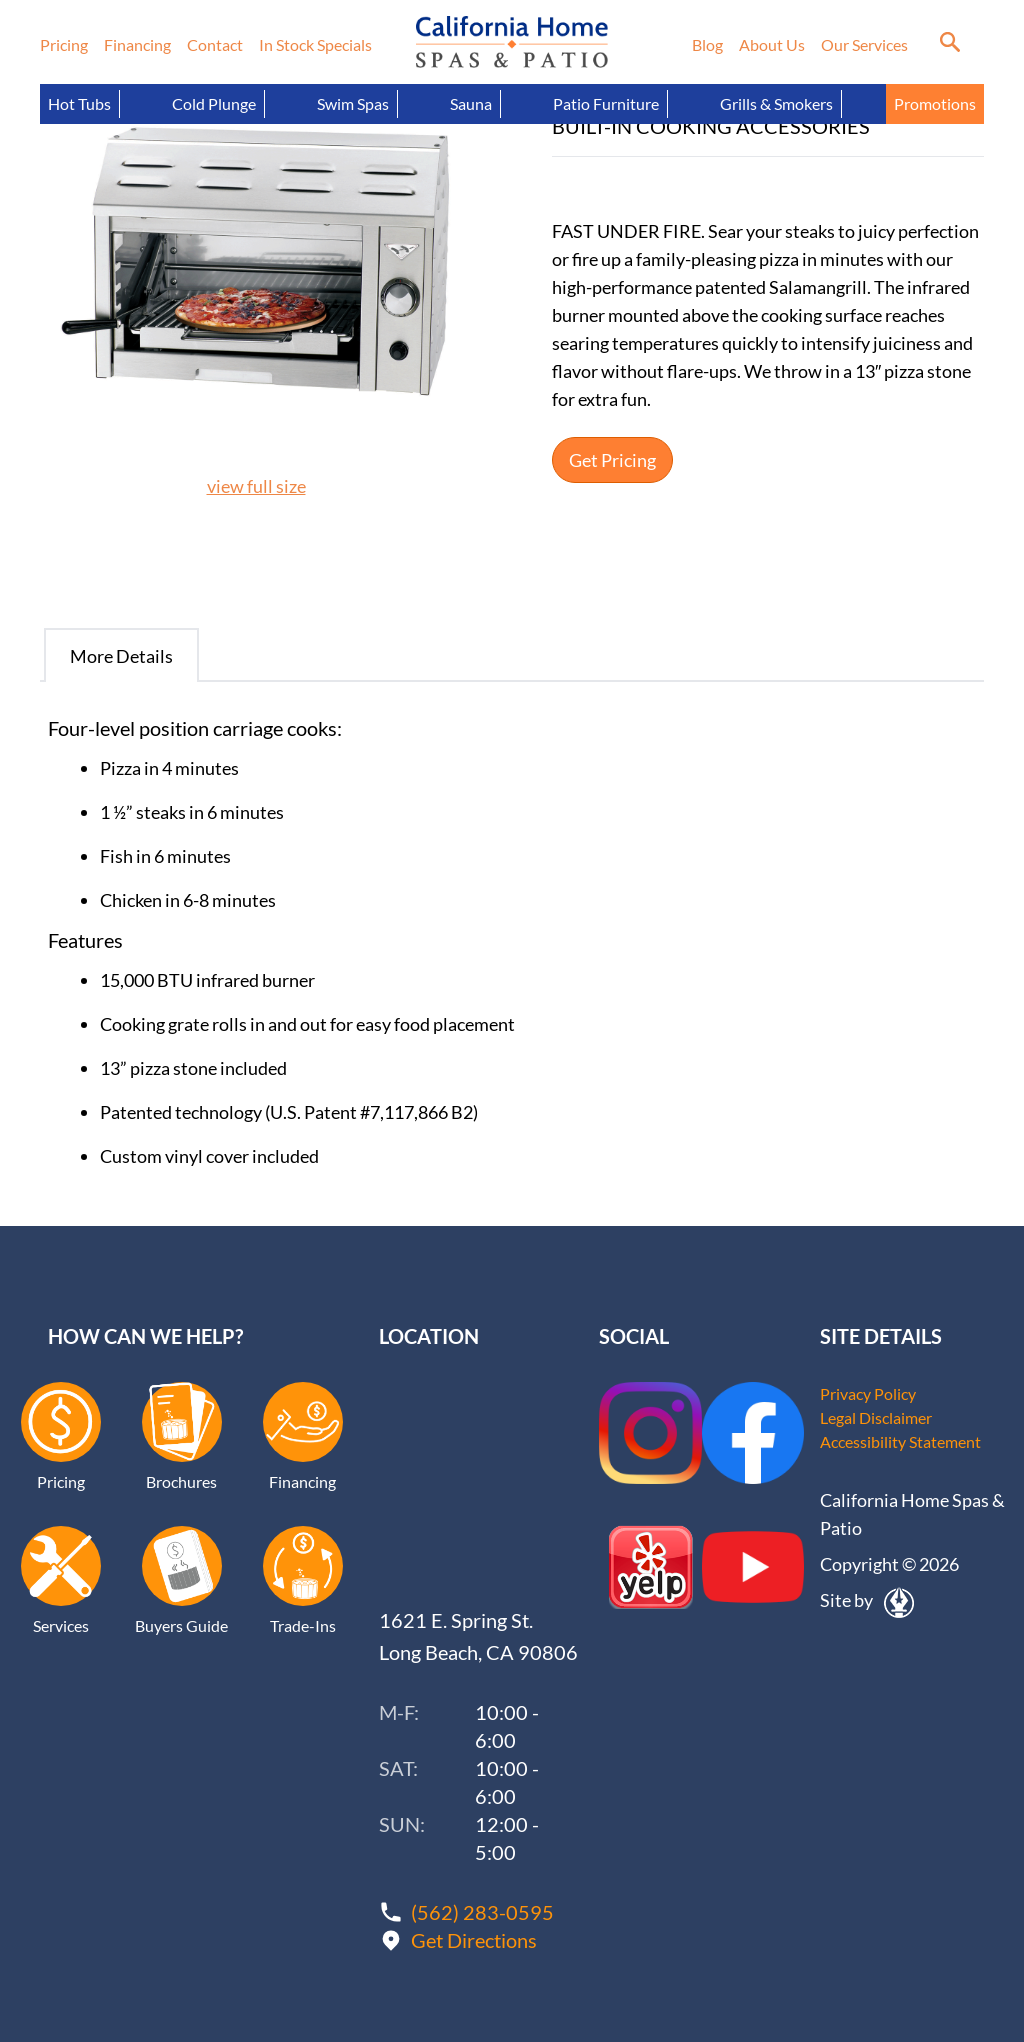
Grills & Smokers (776, 103)
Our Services (864, 44)
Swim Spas (353, 103)
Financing (137, 44)
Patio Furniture (606, 103)
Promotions (935, 103)
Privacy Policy (868, 1393)
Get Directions (474, 1940)
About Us (772, 44)
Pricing (64, 44)
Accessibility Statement (900, 1441)
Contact (215, 44)
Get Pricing (612, 460)
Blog (707, 44)
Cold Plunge (214, 103)
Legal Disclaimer (876, 1417)
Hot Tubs (79, 103)
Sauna (471, 103)
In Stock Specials (315, 44)
